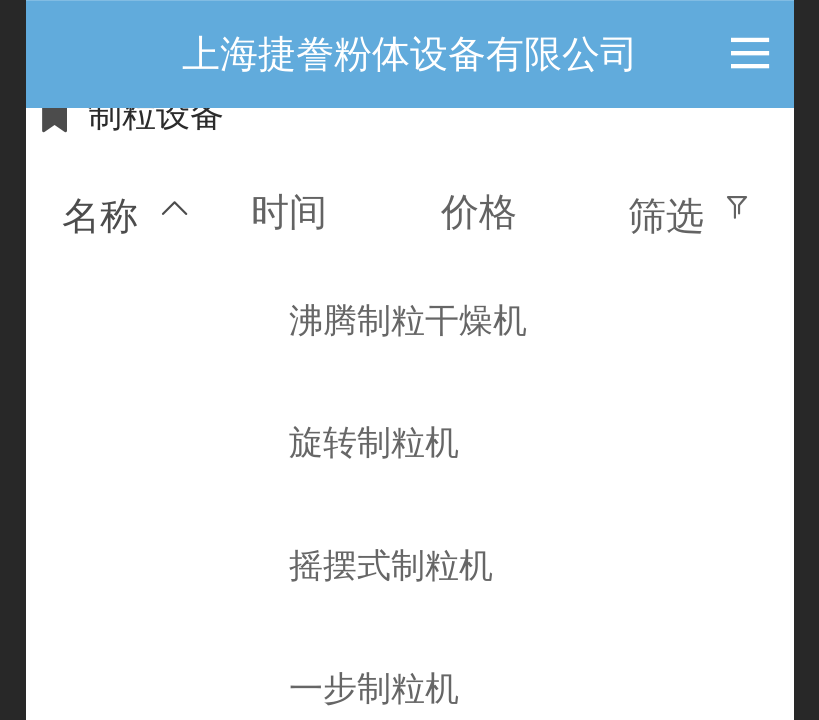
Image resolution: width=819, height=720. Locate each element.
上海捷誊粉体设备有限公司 (410, 53)
